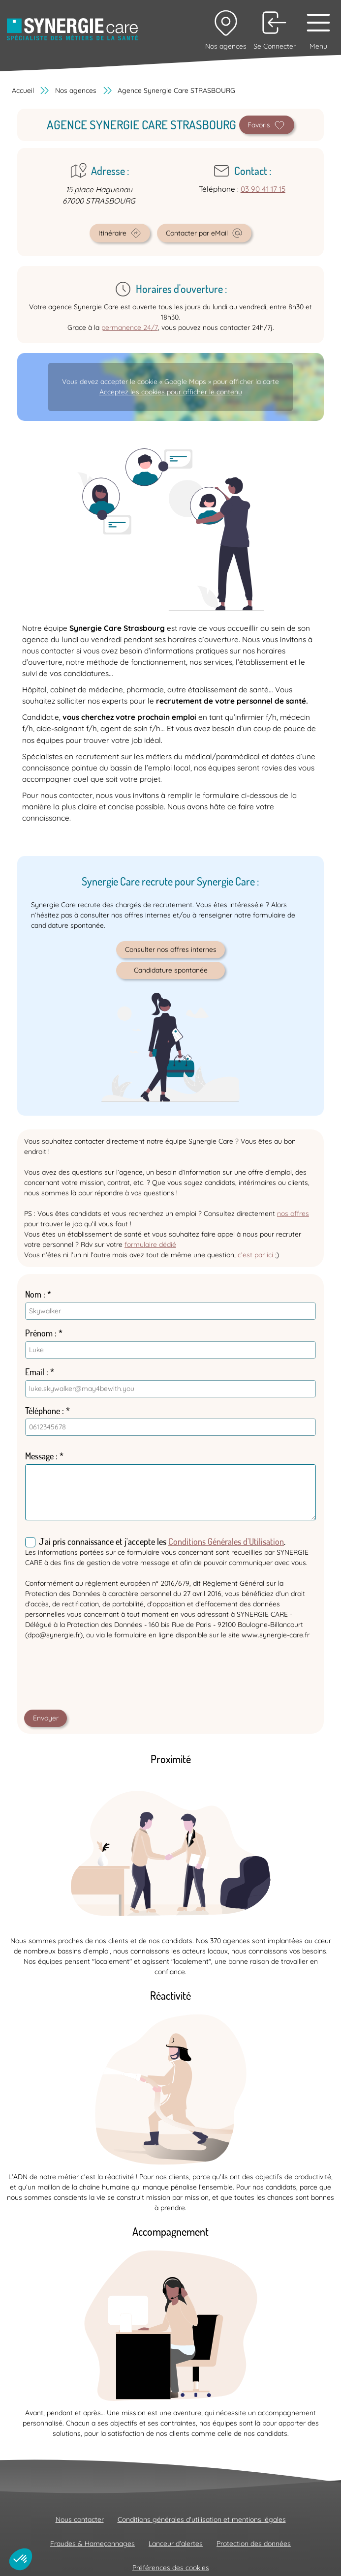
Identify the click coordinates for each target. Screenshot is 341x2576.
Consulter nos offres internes (171, 949)
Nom (33, 1294)
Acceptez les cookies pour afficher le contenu (170, 391)
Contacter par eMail (204, 233)
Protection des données (254, 2543)
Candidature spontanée (171, 970)
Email (34, 1371)
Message (39, 1456)
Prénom (39, 1333)
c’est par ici (255, 1254)
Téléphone (42, 1410)
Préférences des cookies (170, 2567)
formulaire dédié (150, 1244)
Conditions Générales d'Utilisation (226, 1541)
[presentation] (99, 1677)
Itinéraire (120, 233)
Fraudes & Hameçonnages (92, 2543)
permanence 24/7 (129, 327)
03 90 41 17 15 (263, 189)
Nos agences (75, 90)
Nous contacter (80, 2519)
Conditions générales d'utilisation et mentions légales (202, 2519)
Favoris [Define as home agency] (266, 125)
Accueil (23, 90)
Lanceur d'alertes (176, 2543)
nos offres (293, 1213)
